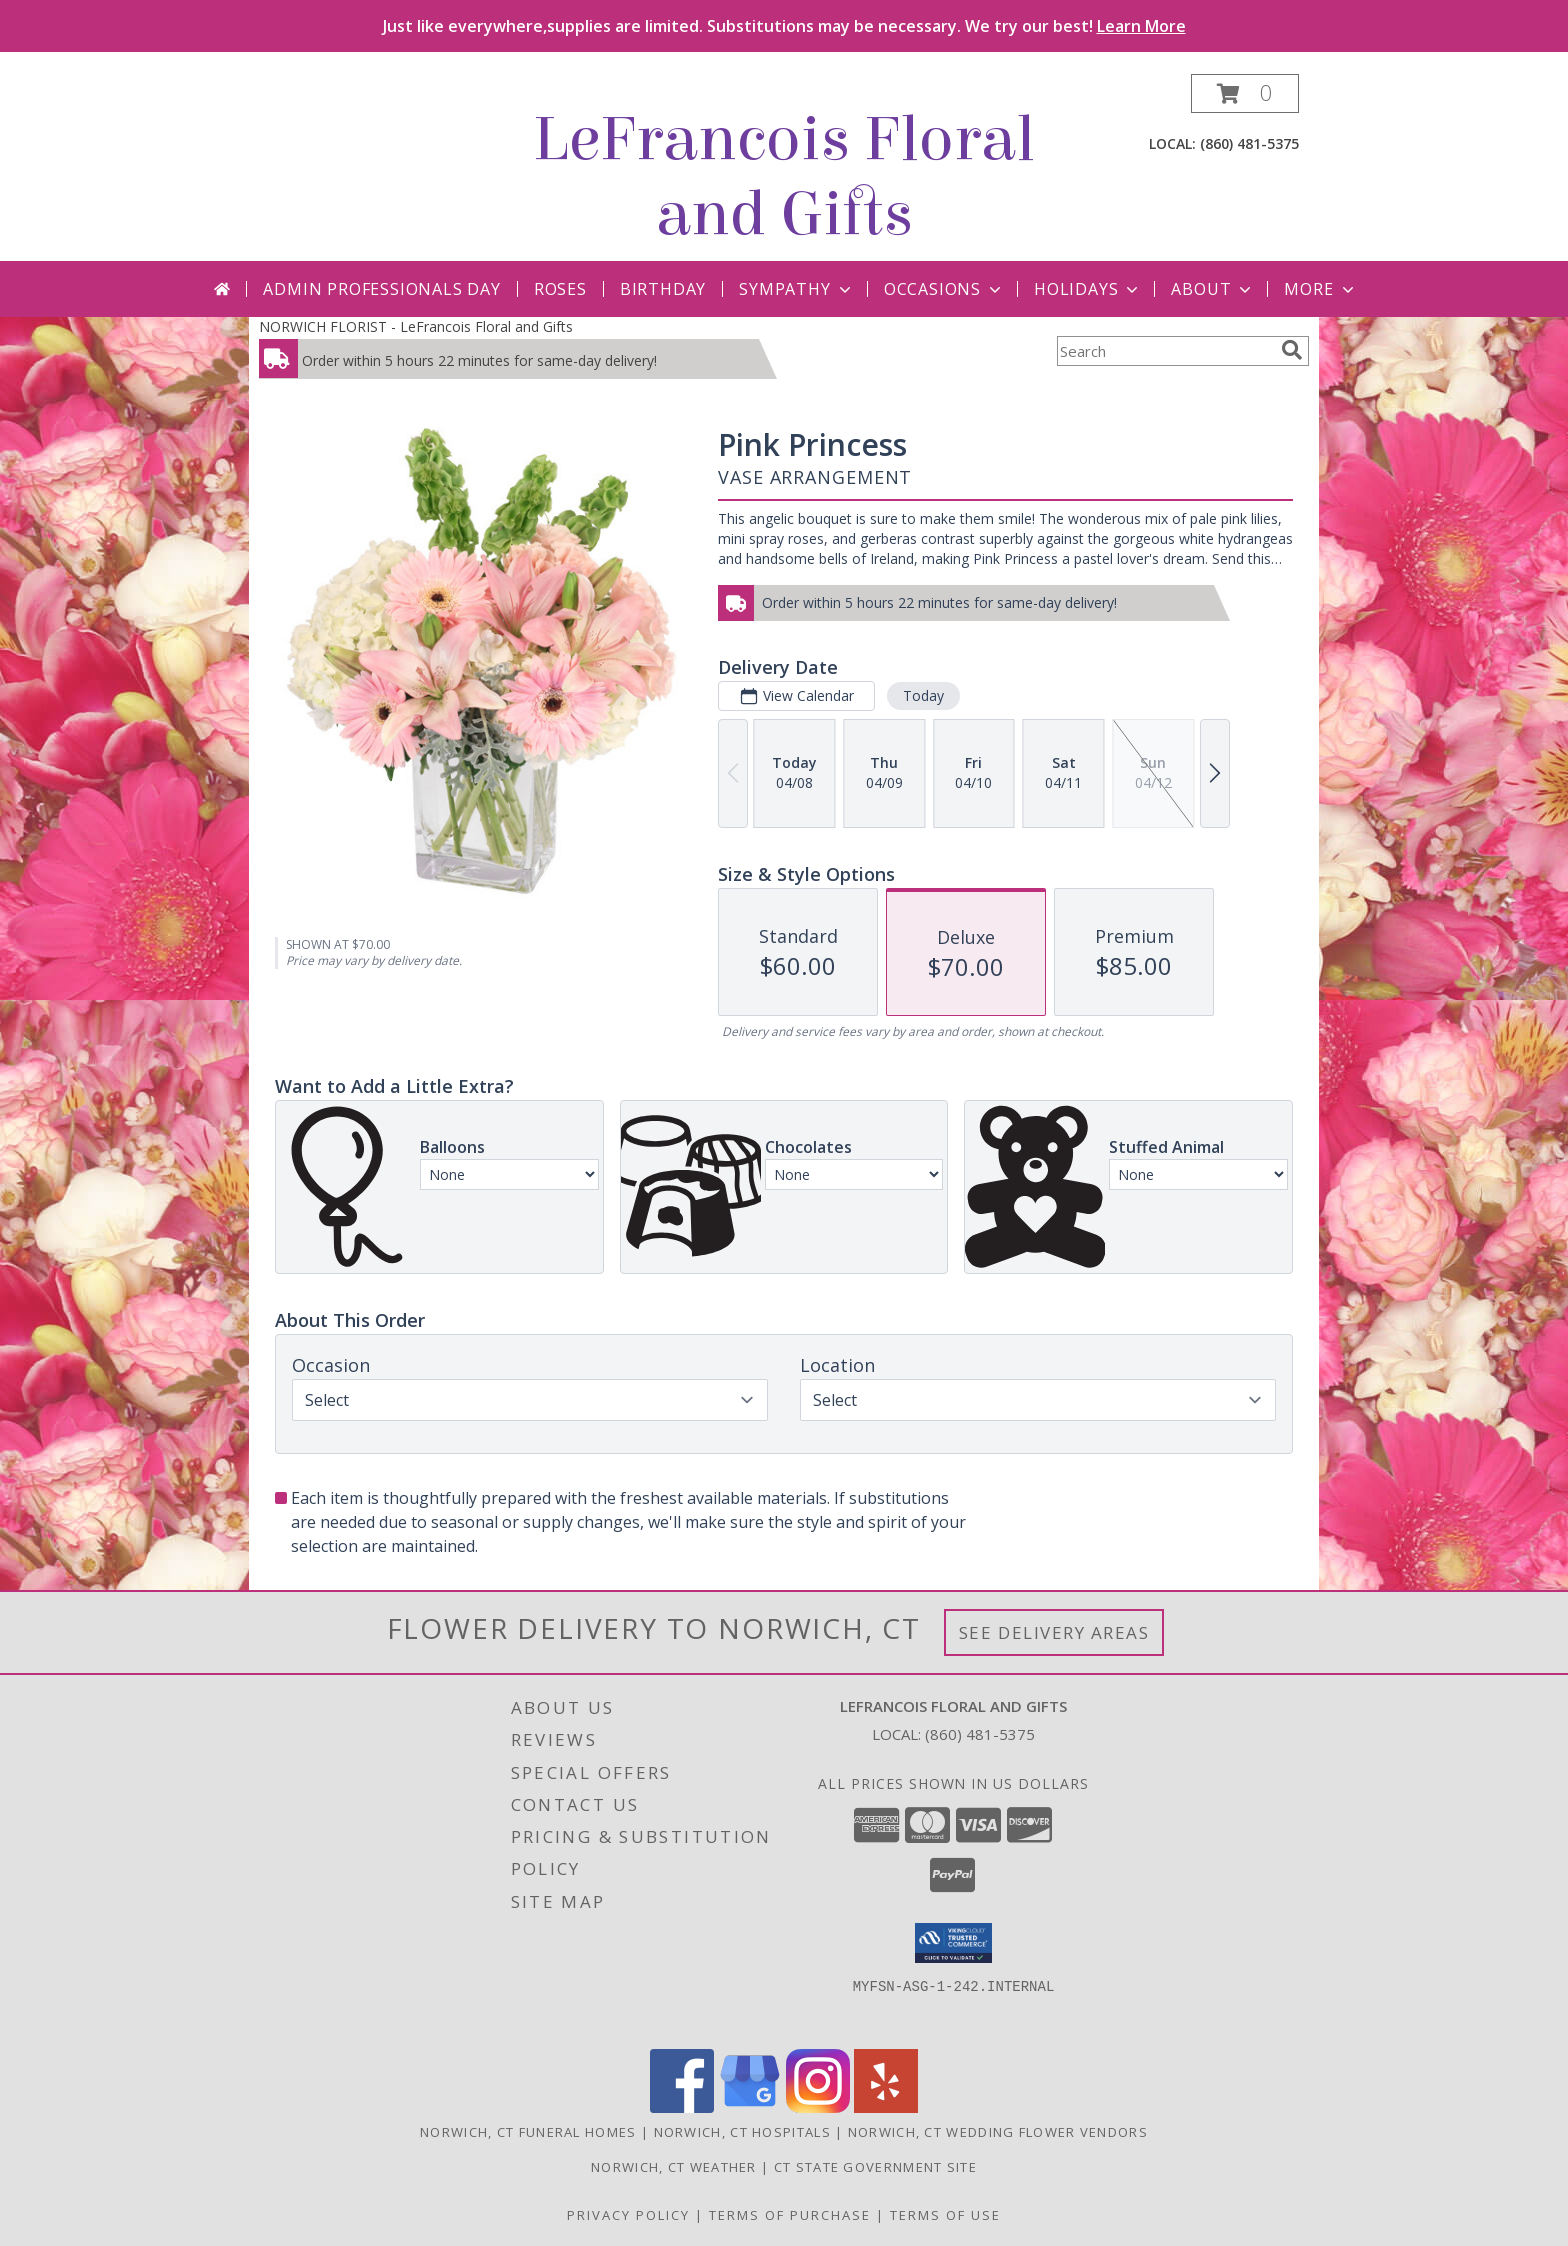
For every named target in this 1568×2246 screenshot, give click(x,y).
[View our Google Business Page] (750, 2107)
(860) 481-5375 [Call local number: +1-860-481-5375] (1249, 143)
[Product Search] (1165, 351)
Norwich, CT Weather (674, 2167)
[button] (1245, 93)
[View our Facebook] (682, 2107)
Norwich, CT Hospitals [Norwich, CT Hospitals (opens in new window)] (742, 2132)
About (1213, 289)
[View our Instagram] (818, 2107)
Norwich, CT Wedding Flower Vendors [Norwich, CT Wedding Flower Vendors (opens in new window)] (998, 2132)
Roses (560, 289)
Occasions (944, 289)
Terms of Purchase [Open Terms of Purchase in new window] (790, 2215)
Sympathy (796, 289)
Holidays (1088, 289)
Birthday (663, 289)
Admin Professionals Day (381, 289)
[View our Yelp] (886, 2107)
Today (923, 695)
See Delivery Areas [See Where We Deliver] (1054, 1632)
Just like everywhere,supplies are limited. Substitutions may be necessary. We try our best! (784, 26)
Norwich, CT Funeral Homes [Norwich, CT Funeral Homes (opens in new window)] (528, 2132)
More (1320, 289)
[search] (1292, 350)
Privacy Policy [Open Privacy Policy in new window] (628, 2215)
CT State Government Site (875, 2167)
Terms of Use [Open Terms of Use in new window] (945, 2215)
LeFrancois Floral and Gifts (784, 177)
